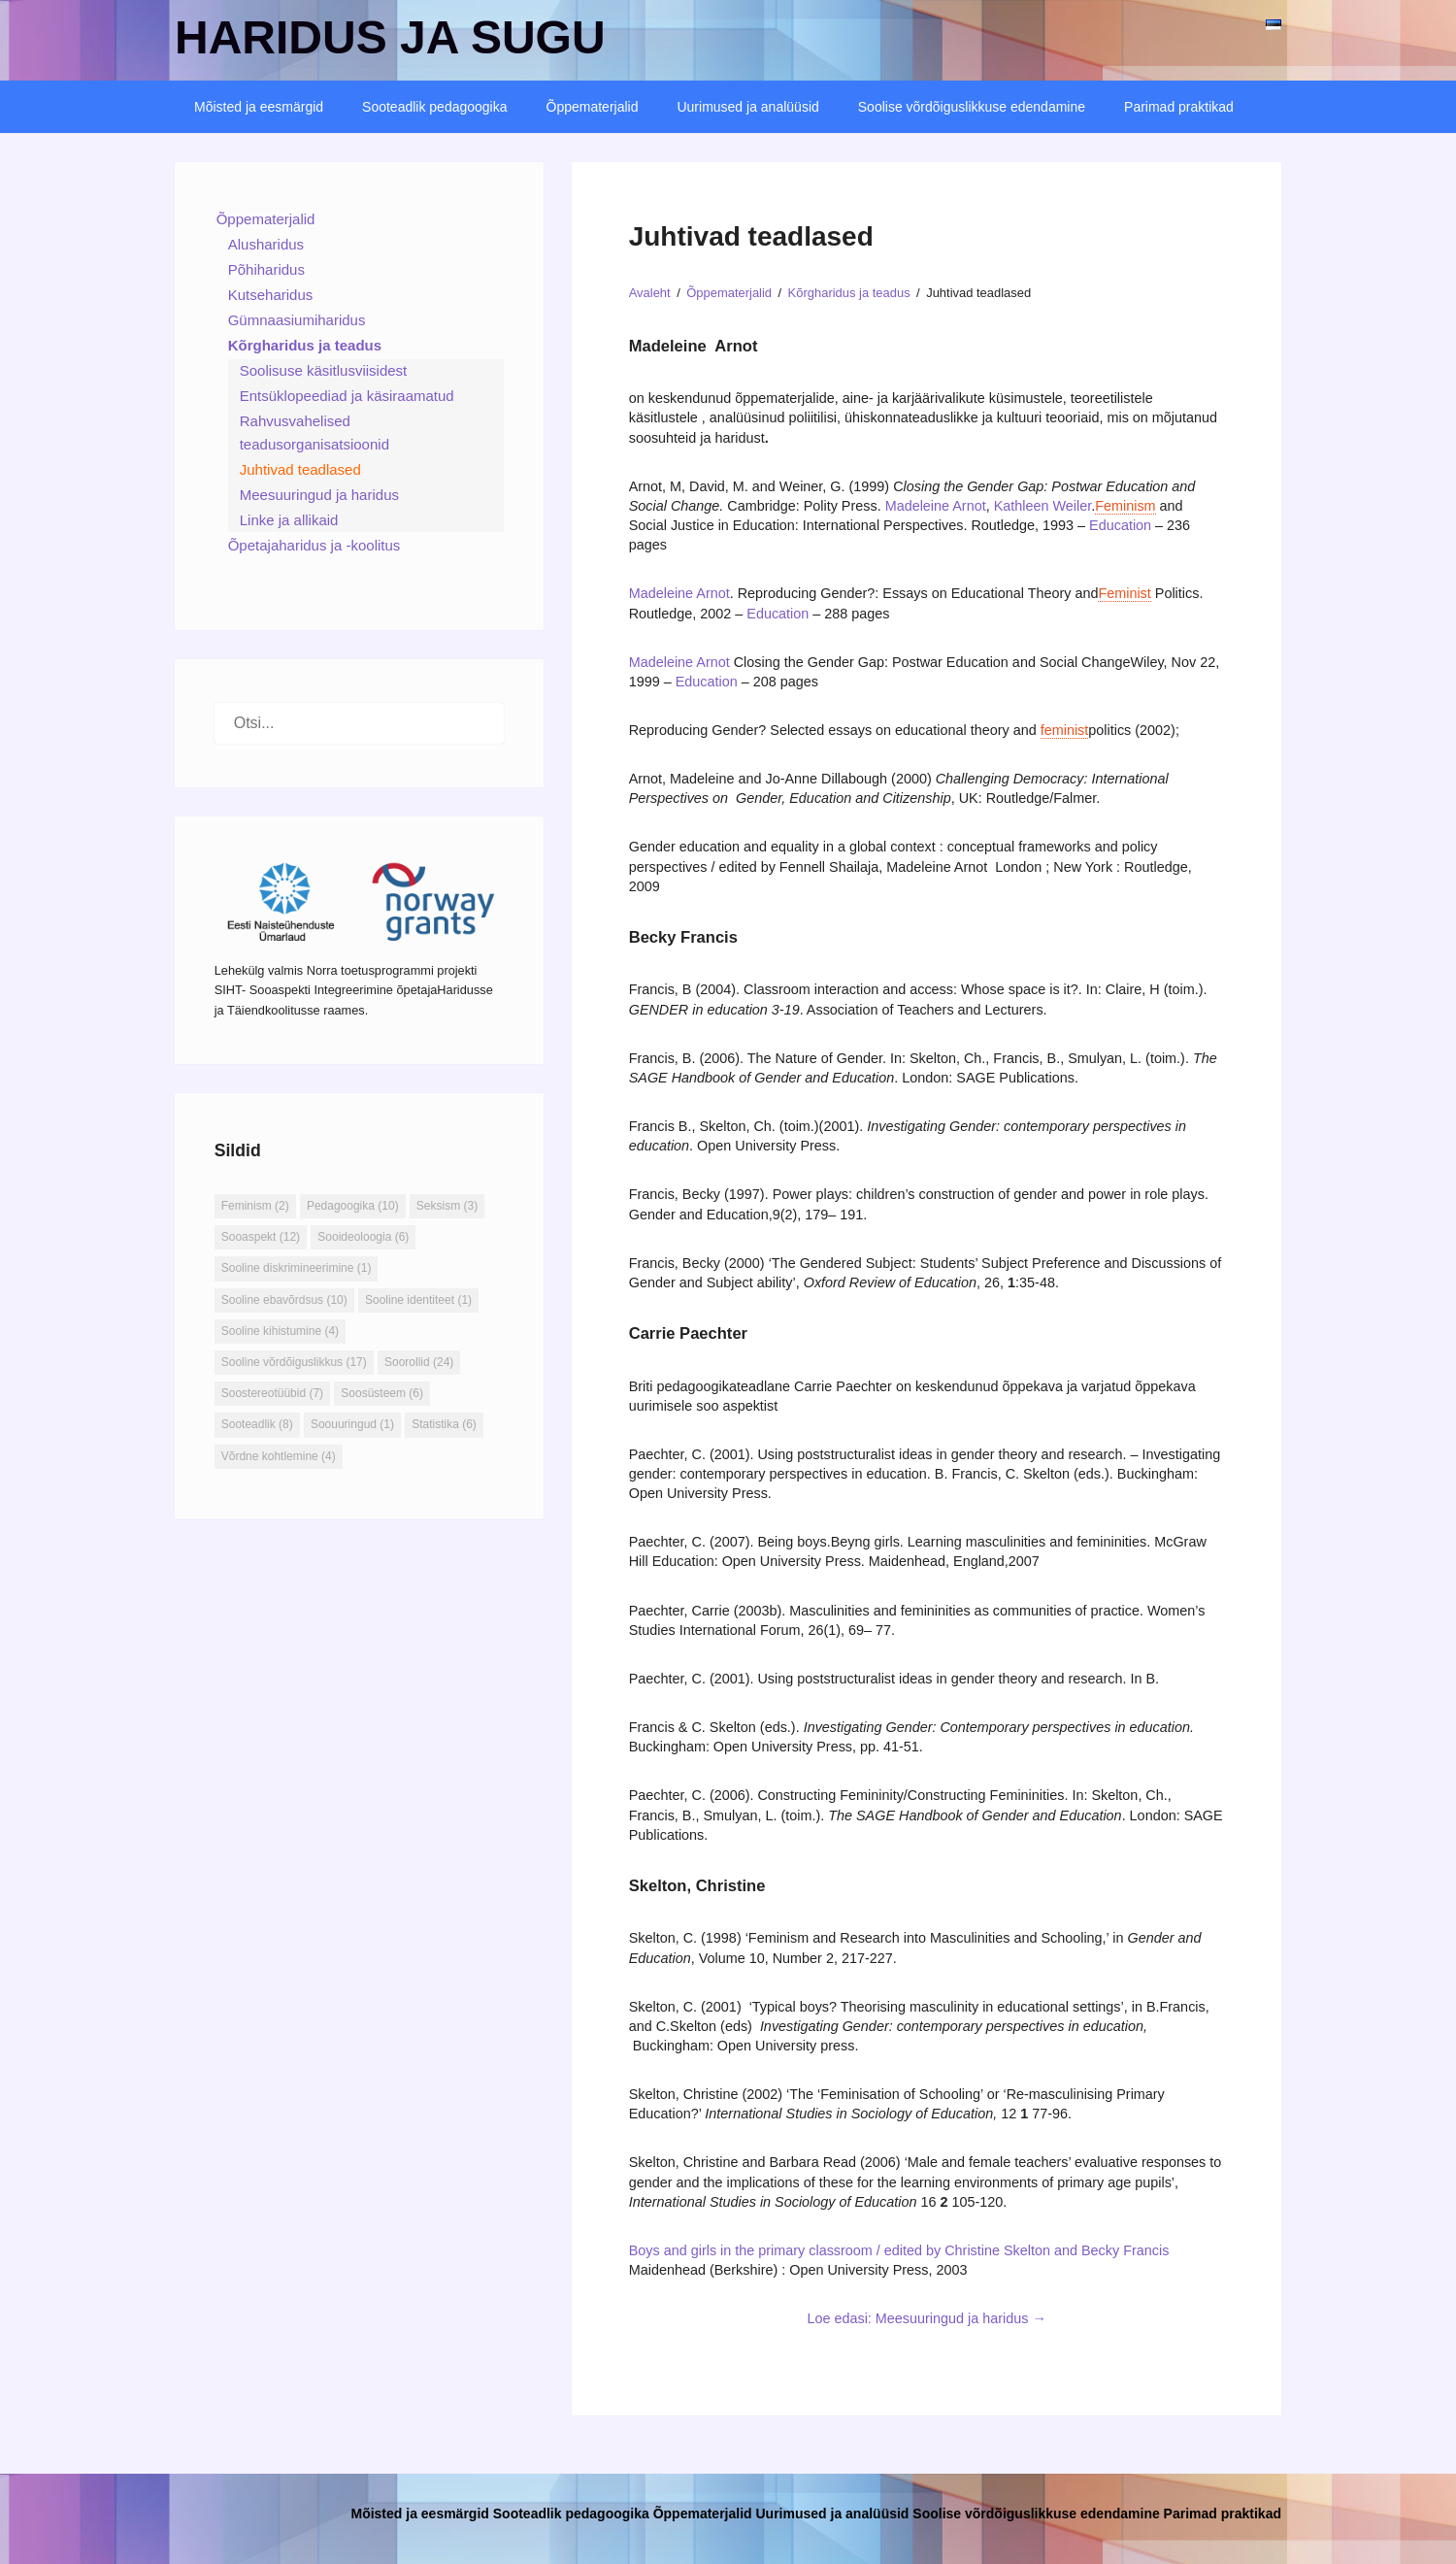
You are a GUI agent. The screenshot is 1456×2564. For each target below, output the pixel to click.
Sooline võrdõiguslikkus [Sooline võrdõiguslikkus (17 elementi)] (294, 1362)
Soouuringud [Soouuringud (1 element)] (352, 1424)
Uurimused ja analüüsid (747, 107)
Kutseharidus (271, 294)
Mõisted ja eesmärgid (258, 107)
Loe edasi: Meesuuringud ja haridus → (926, 2318)
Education (1120, 525)
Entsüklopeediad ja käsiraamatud (347, 395)
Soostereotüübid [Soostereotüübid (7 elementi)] (272, 1393)
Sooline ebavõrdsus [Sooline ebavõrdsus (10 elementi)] (284, 1300)
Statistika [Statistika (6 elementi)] (444, 1424)
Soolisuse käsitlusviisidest (324, 370)
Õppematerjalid (592, 107)
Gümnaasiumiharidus (297, 320)
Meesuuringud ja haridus (319, 494)
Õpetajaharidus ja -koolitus (314, 545)
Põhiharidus (266, 269)
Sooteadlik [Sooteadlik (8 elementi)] (257, 1424)
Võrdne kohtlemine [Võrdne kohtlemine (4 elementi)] (278, 1456)
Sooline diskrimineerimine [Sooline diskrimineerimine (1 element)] (296, 1268)
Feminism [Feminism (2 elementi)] (255, 1206)
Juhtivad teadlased (300, 469)
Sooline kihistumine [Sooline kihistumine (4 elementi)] (280, 1331)
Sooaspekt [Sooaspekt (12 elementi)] (260, 1237)
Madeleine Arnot (935, 506)
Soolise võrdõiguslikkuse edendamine (971, 107)
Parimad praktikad (1179, 107)
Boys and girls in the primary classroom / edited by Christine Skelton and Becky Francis (901, 2250)
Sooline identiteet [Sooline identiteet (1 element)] (418, 1300)
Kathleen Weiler (1043, 506)
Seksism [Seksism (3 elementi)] (447, 1206)
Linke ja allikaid (289, 520)
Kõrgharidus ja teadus (304, 345)
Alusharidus (266, 244)
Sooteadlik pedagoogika (434, 107)
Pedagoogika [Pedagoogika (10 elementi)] (353, 1206)
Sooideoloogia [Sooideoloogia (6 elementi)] (363, 1237)
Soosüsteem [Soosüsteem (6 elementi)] (382, 1393)
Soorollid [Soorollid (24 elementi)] (418, 1362)
